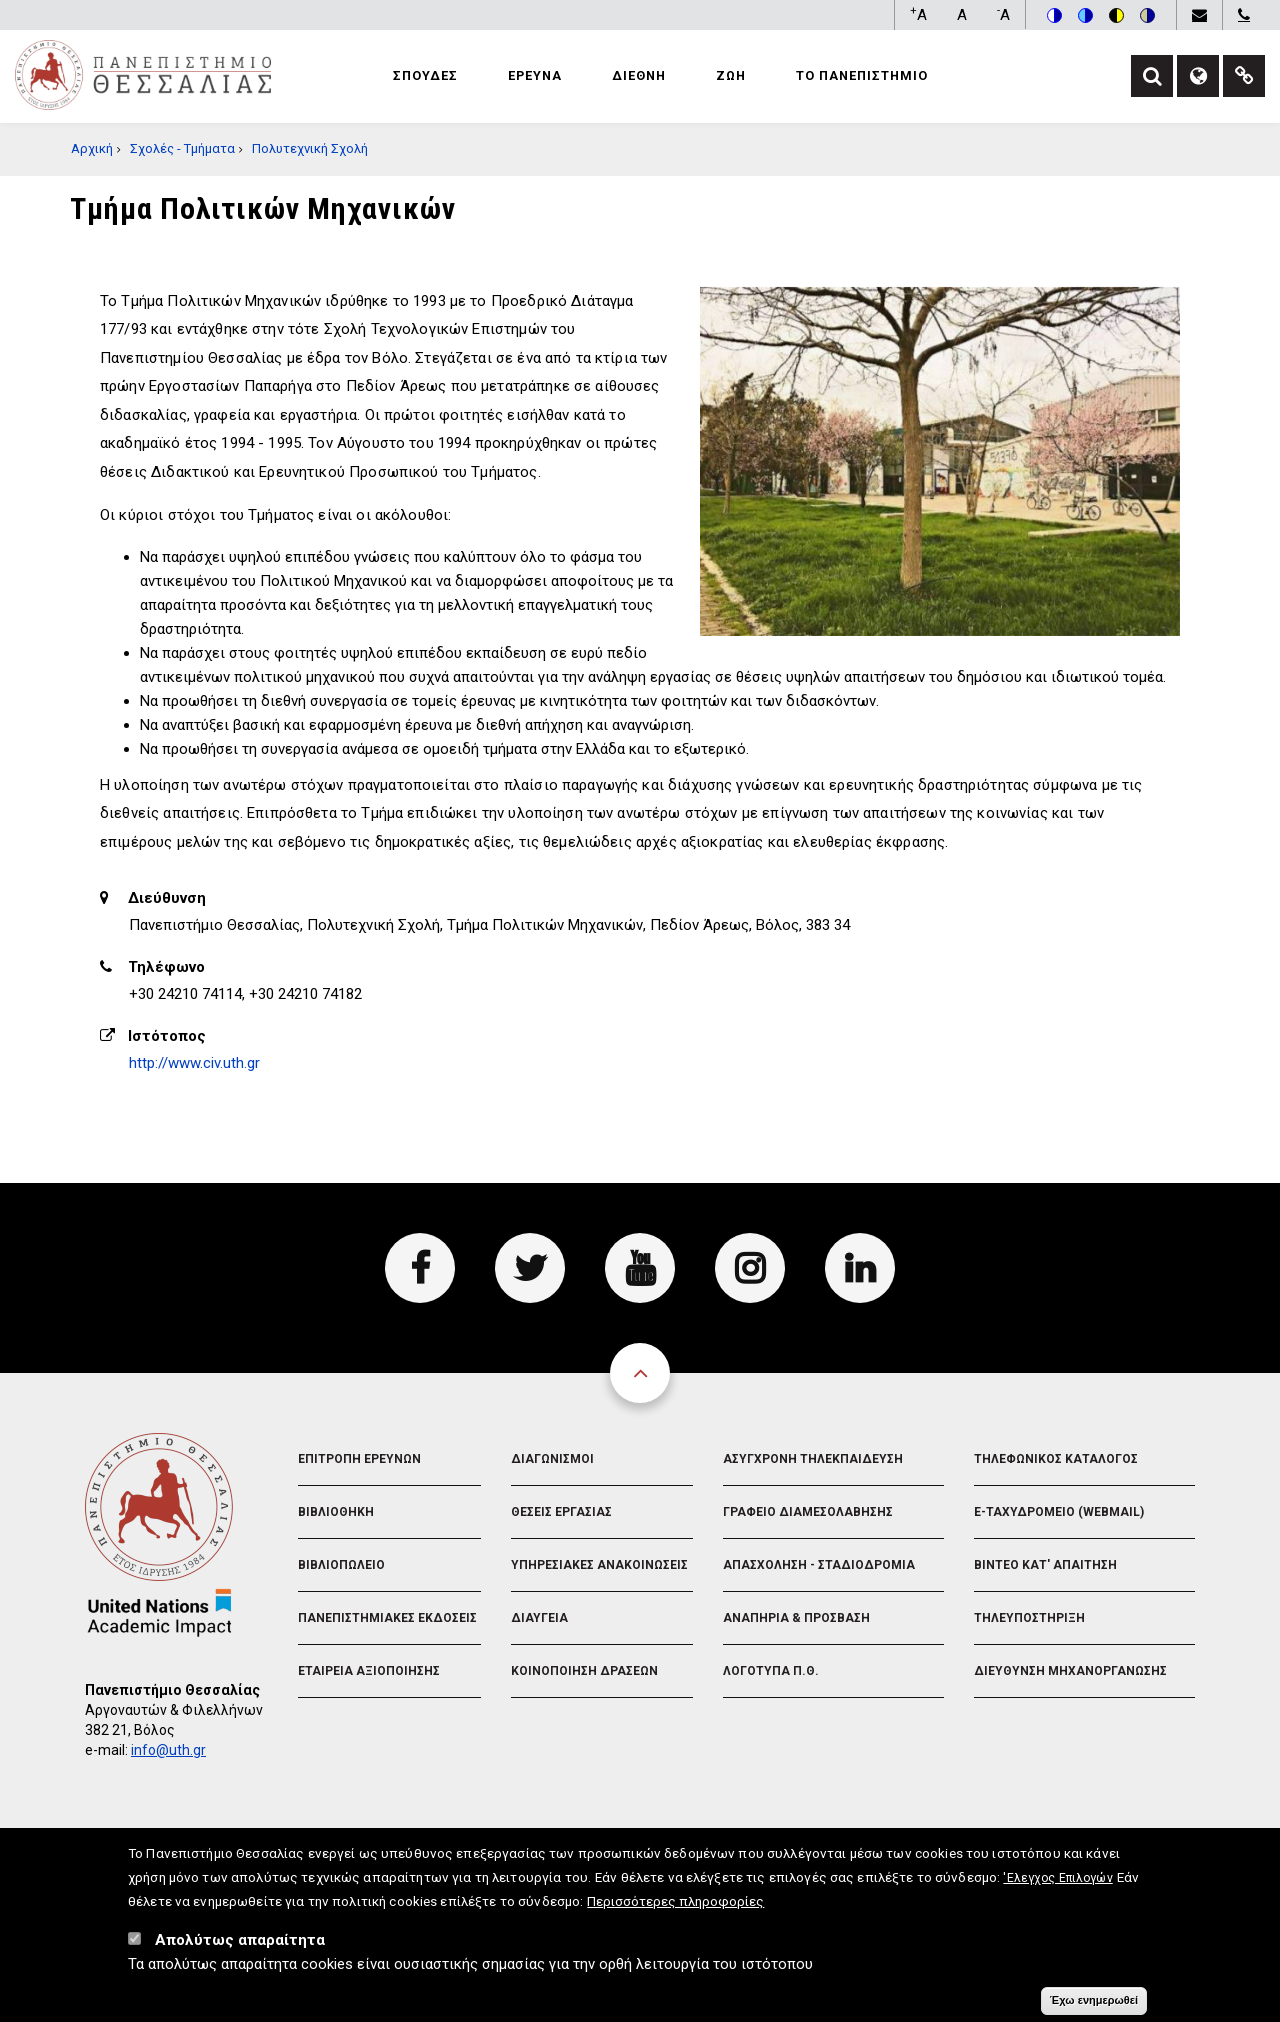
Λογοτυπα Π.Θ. (771, 1671)
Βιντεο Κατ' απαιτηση (1045, 1565)
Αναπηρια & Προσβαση (796, 1618)
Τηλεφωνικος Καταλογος (1056, 1459)
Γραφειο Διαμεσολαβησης (808, 1512)
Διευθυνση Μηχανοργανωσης (1070, 1671)
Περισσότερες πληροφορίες (675, 1913)
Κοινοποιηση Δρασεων (584, 1671)
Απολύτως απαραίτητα (240, 1952)
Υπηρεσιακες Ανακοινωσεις (599, 1565)
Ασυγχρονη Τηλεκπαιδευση (813, 1459)
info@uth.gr (168, 1750)
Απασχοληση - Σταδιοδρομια (819, 1565)
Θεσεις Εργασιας (561, 1512)
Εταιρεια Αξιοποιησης (369, 1671)
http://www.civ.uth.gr (194, 1063)
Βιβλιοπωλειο (341, 1565)
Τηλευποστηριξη (1029, 1618)
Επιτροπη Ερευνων (359, 1459)
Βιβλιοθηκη (336, 1512)
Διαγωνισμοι (552, 1459)
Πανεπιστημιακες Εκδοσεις (387, 1618)
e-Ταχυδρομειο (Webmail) (1059, 1512)
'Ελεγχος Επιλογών (1057, 1890)
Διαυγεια (539, 1618)
